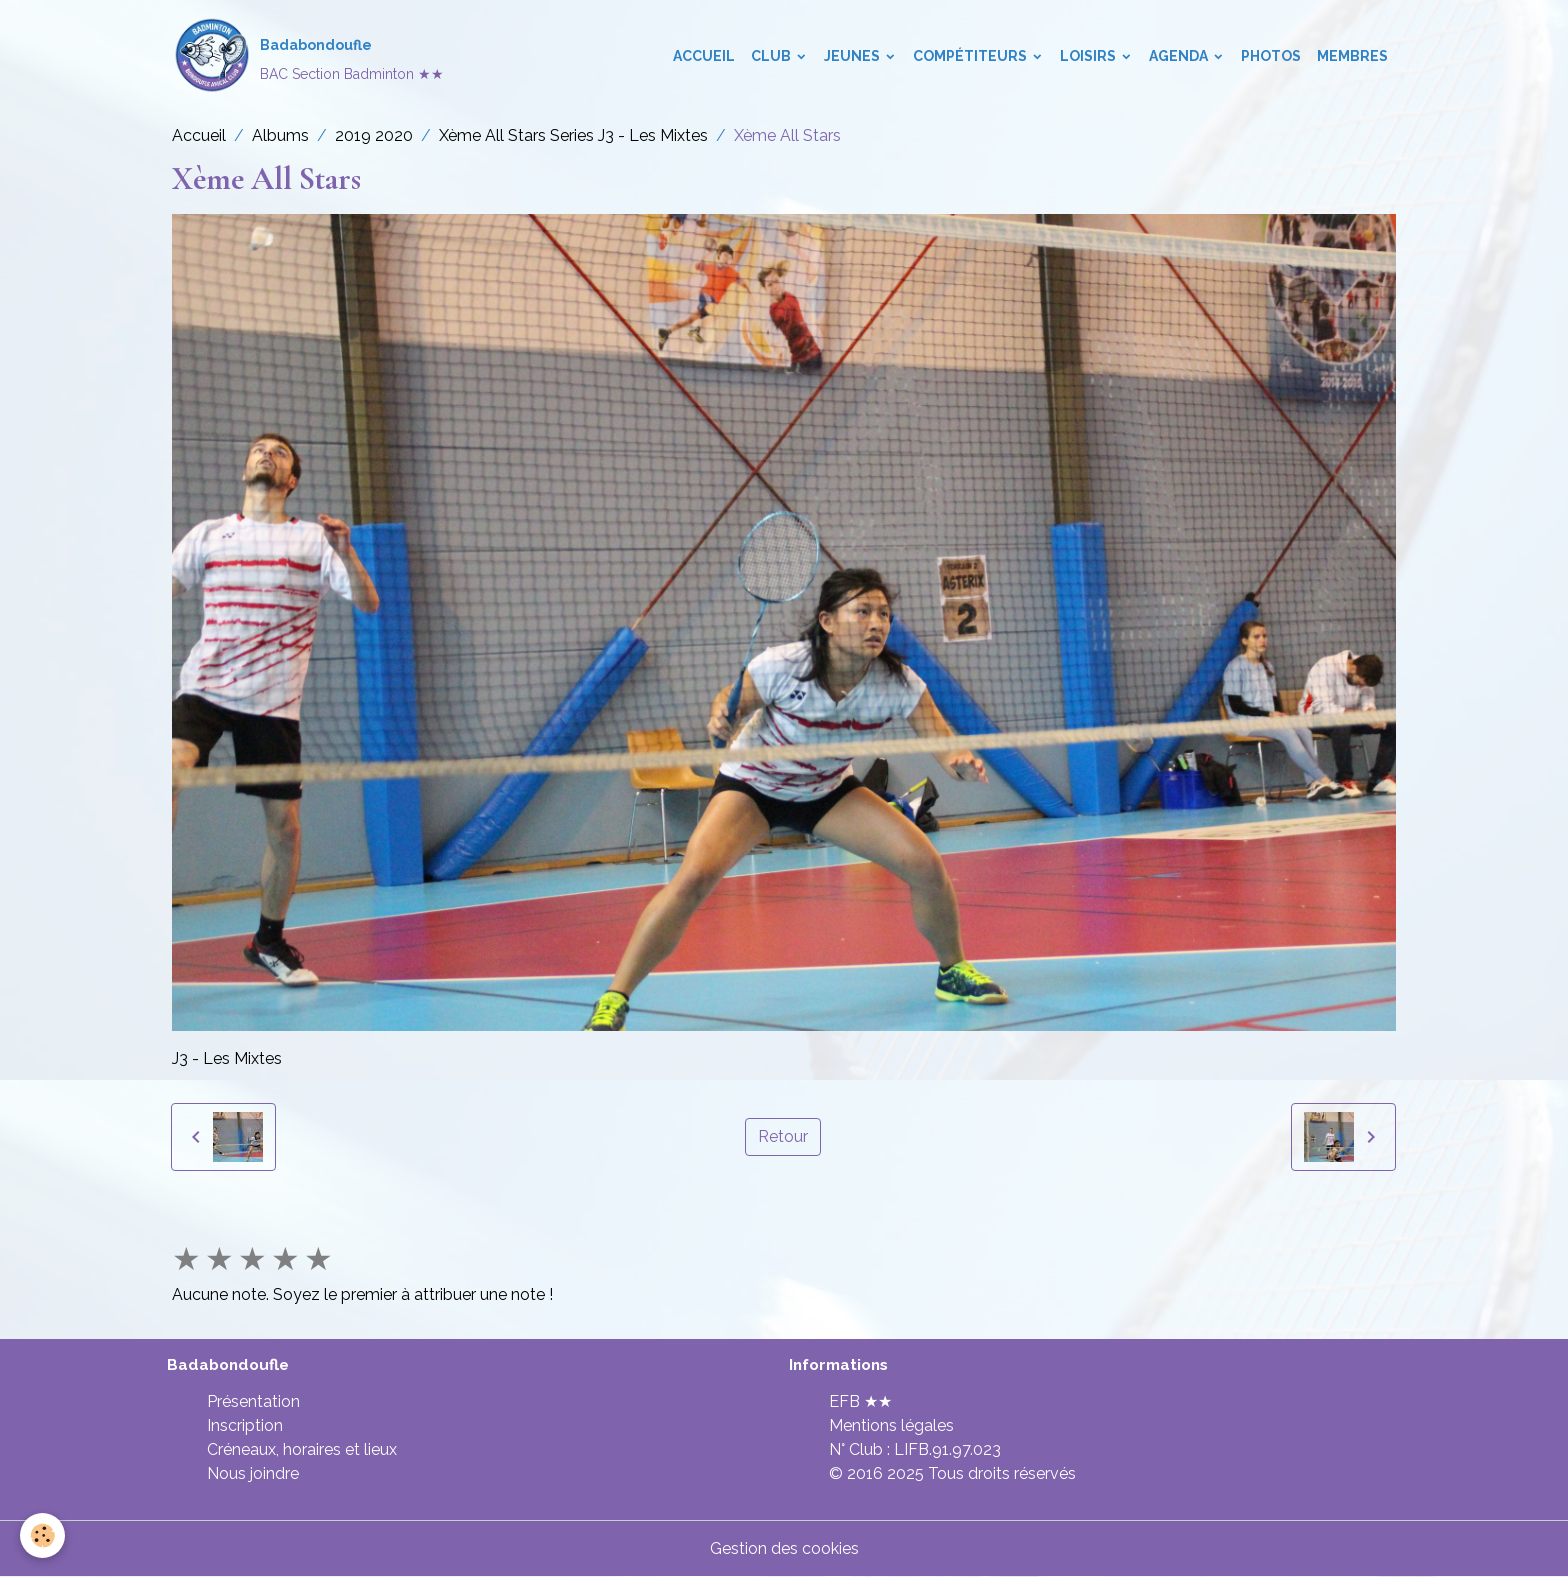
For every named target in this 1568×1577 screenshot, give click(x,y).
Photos (1271, 56)
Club (772, 56)
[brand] (308, 56)
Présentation (253, 1401)
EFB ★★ (860, 1401)
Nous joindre (253, 1473)
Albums (280, 135)
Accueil (704, 56)
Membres (1352, 56)
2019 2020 (374, 135)
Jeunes (853, 56)
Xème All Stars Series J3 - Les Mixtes (573, 135)
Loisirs (1089, 56)
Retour (783, 1136)
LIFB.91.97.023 (947, 1449)
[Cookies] (42, 1535)
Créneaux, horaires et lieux (302, 1449)
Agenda (1180, 56)
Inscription (245, 1425)
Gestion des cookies (784, 1548)
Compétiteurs (971, 56)
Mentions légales (891, 1425)
